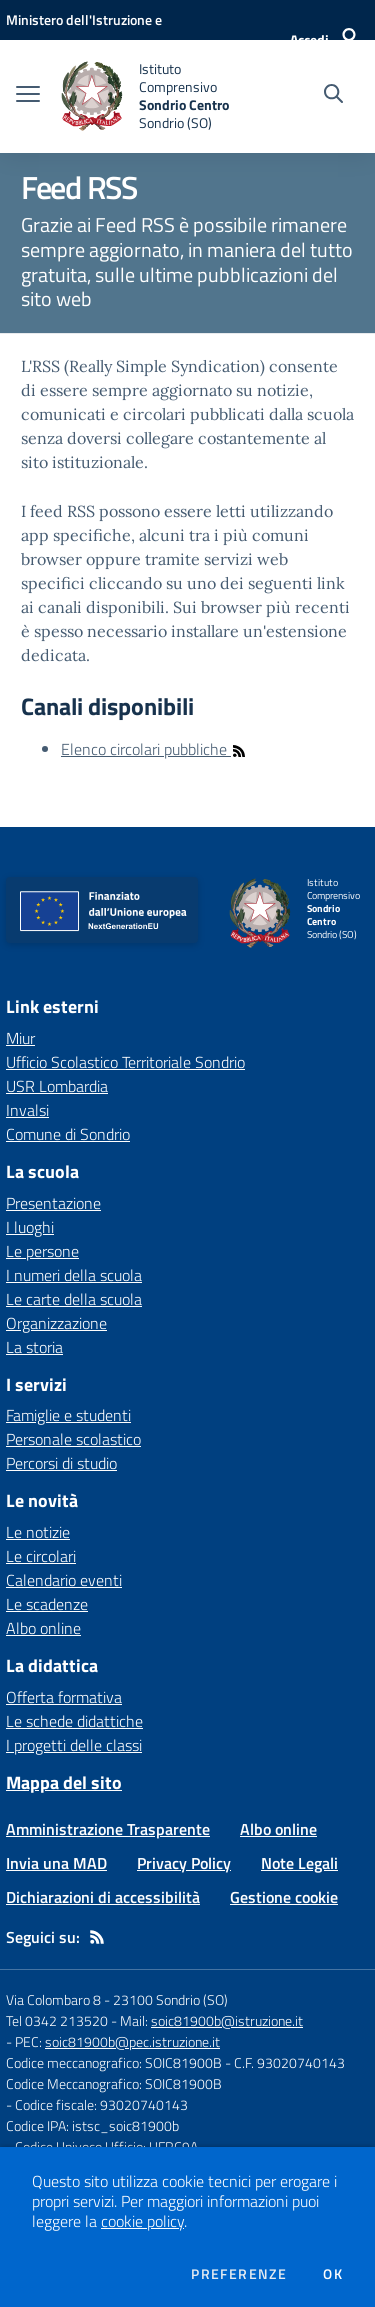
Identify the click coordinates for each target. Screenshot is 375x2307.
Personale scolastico (73, 1439)
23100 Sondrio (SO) (170, 1999)
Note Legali (299, 1863)
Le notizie (38, 1532)
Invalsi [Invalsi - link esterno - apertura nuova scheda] (27, 1110)
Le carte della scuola (74, 1299)
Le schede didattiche (74, 1721)
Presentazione (53, 1203)
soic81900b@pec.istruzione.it (132, 2041)
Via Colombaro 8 (53, 1999)
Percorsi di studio (61, 1463)
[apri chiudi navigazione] (28, 96)
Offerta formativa (64, 1697)
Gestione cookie (284, 1897)
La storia (34, 1347)
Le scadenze (47, 1604)
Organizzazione (56, 1323)
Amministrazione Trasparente (108, 1829)
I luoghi (30, 1227)
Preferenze (239, 2274)
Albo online (43, 1628)
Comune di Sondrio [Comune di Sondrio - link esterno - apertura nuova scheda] (68, 1134)
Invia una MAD (56, 1863)
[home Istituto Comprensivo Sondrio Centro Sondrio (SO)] (152, 96)
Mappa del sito (64, 1782)
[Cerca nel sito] (333, 96)
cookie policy (142, 2221)
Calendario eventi (64, 1580)
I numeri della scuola (74, 1275)
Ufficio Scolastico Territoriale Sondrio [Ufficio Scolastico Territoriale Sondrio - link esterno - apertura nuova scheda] (125, 1062)
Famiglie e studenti (68, 1415)
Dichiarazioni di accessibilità (103, 1897)
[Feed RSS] (97, 1937)
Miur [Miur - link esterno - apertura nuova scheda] (20, 1038)
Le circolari (41, 1556)
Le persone (42, 1251)
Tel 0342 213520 (57, 2020)
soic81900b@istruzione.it (227, 2020)
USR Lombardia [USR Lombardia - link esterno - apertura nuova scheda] (57, 1086)
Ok (333, 2274)
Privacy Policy (184, 1863)
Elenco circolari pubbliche (154, 749)
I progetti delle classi (74, 1745)
